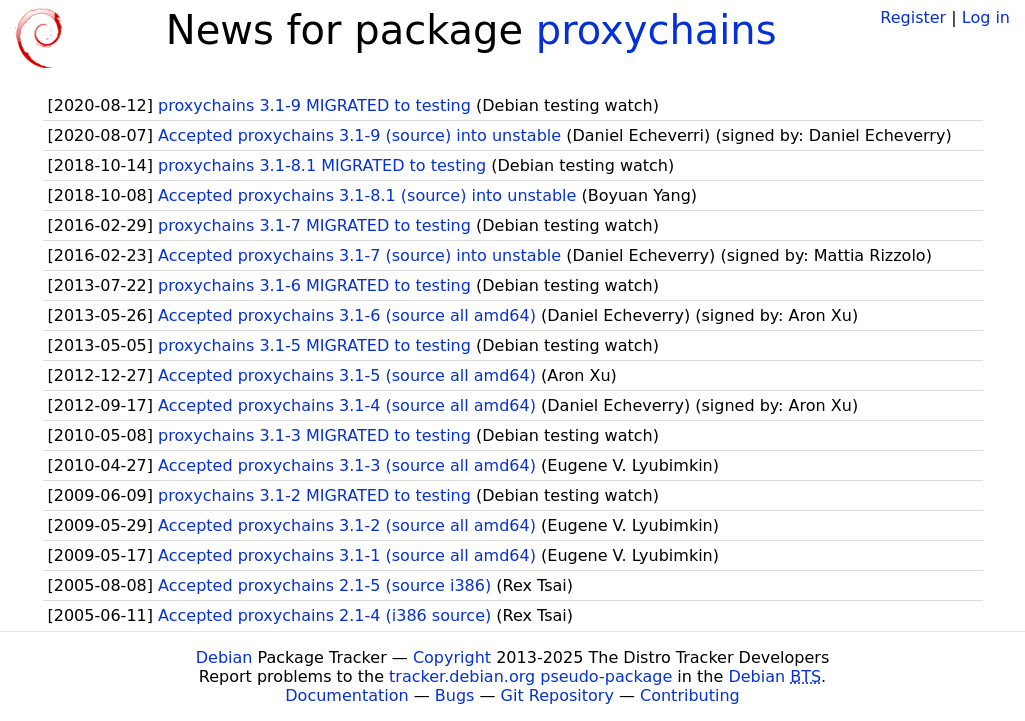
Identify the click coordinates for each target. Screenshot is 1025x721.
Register (913, 17)
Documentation (346, 695)
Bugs (455, 695)
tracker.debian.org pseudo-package (530, 676)
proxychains (656, 30)
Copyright (452, 657)
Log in (986, 17)
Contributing (690, 695)
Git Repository (557, 695)
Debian (224, 657)
